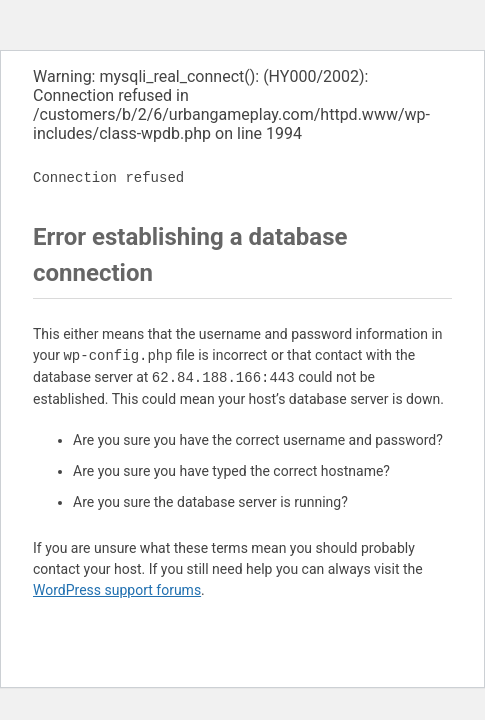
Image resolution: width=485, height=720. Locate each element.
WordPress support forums (117, 590)
